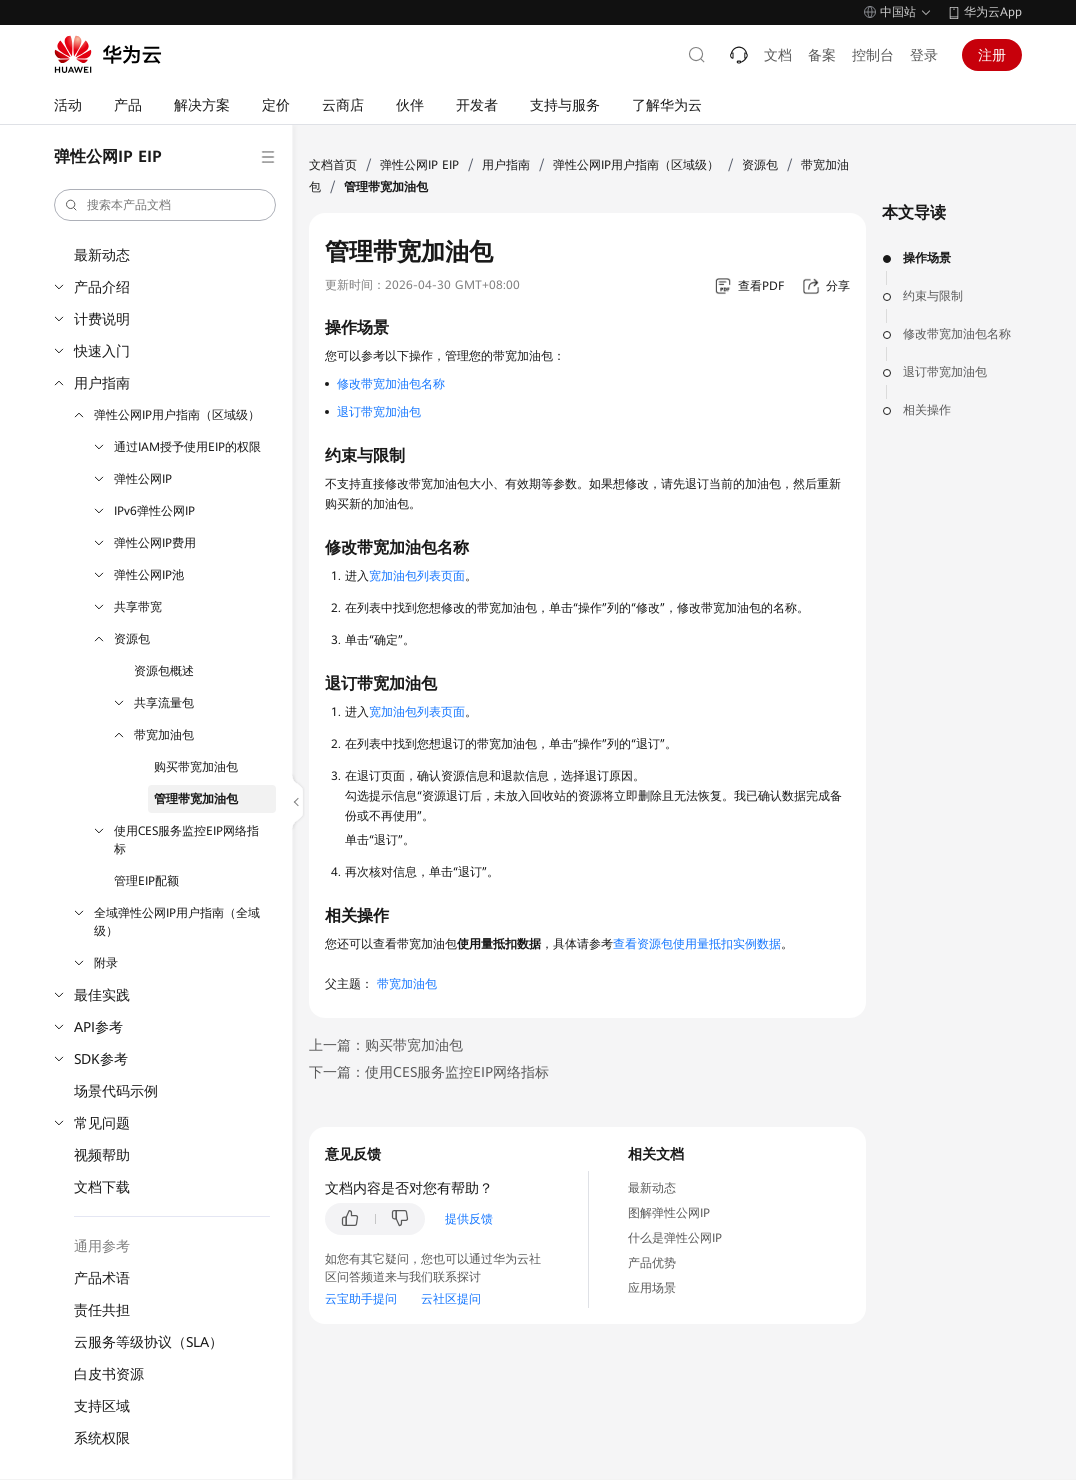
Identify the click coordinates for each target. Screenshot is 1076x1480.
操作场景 (927, 258)
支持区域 (102, 1406)
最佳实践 (102, 995)
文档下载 (102, 1187)
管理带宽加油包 (196, 799)
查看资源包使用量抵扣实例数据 (697, 944)
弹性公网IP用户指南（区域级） (177, 415)
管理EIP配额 (146, 881)
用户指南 (102, 383)
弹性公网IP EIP (419, 165)
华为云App (993, 12)
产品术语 (102, 1278)
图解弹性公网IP (669, 1213)
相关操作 (927, 410)
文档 (778, 55)
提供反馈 (469, 1219)
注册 (992, 55)
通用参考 (102, 1246)
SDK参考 (101, 1059)
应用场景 (652, 1288)
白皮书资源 (109, 1374)
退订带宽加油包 (945, 372)
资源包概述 (164, 671)
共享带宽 (138, 607)
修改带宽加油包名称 (957, 334)
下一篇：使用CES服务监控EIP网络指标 (429, 1072)
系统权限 (102, 1438)
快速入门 (102, 351)
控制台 (873, 55)
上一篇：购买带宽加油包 (386, 1045)
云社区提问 (451, 1299)
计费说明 (102, 319)
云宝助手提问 (361, 1299)
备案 (822, 55)
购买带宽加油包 (196, 767)
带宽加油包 (164, 735)
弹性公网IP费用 (155, 543)
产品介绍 (102, 287)
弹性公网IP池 (149, 575)
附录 (106, 963)
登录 (924, 55)
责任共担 (102, 1310)
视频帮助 (102, 1155)
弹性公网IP (143, 479)
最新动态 (102, 255)
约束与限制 (933, 296)
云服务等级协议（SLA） (148, 1342)
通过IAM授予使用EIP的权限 (187, 447)
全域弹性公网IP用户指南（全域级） (177, 922)
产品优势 (652, 1263)
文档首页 (333, 165)
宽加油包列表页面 (417, 576)
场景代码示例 (116, 1091)
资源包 (132, 639)
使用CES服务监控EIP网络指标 (186, 840)
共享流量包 (164, 703)
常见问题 (102, 1123)
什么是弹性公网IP (675, 1238)
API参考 (98, 1027)
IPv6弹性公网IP (154, 511)
